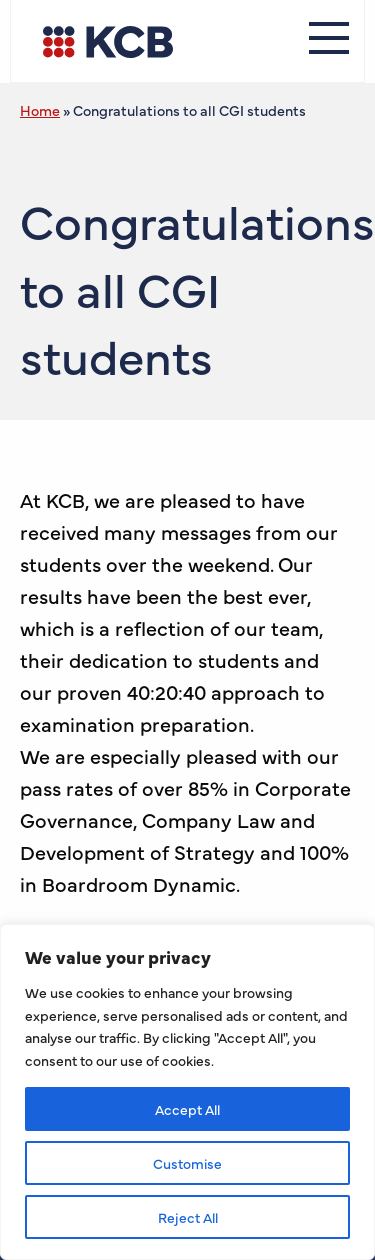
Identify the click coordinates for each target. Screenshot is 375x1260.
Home (40, 110)
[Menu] (329, 41)
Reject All (188, 1217)
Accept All (187, 1109)
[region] (187, 1092)
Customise (187, 1163)
